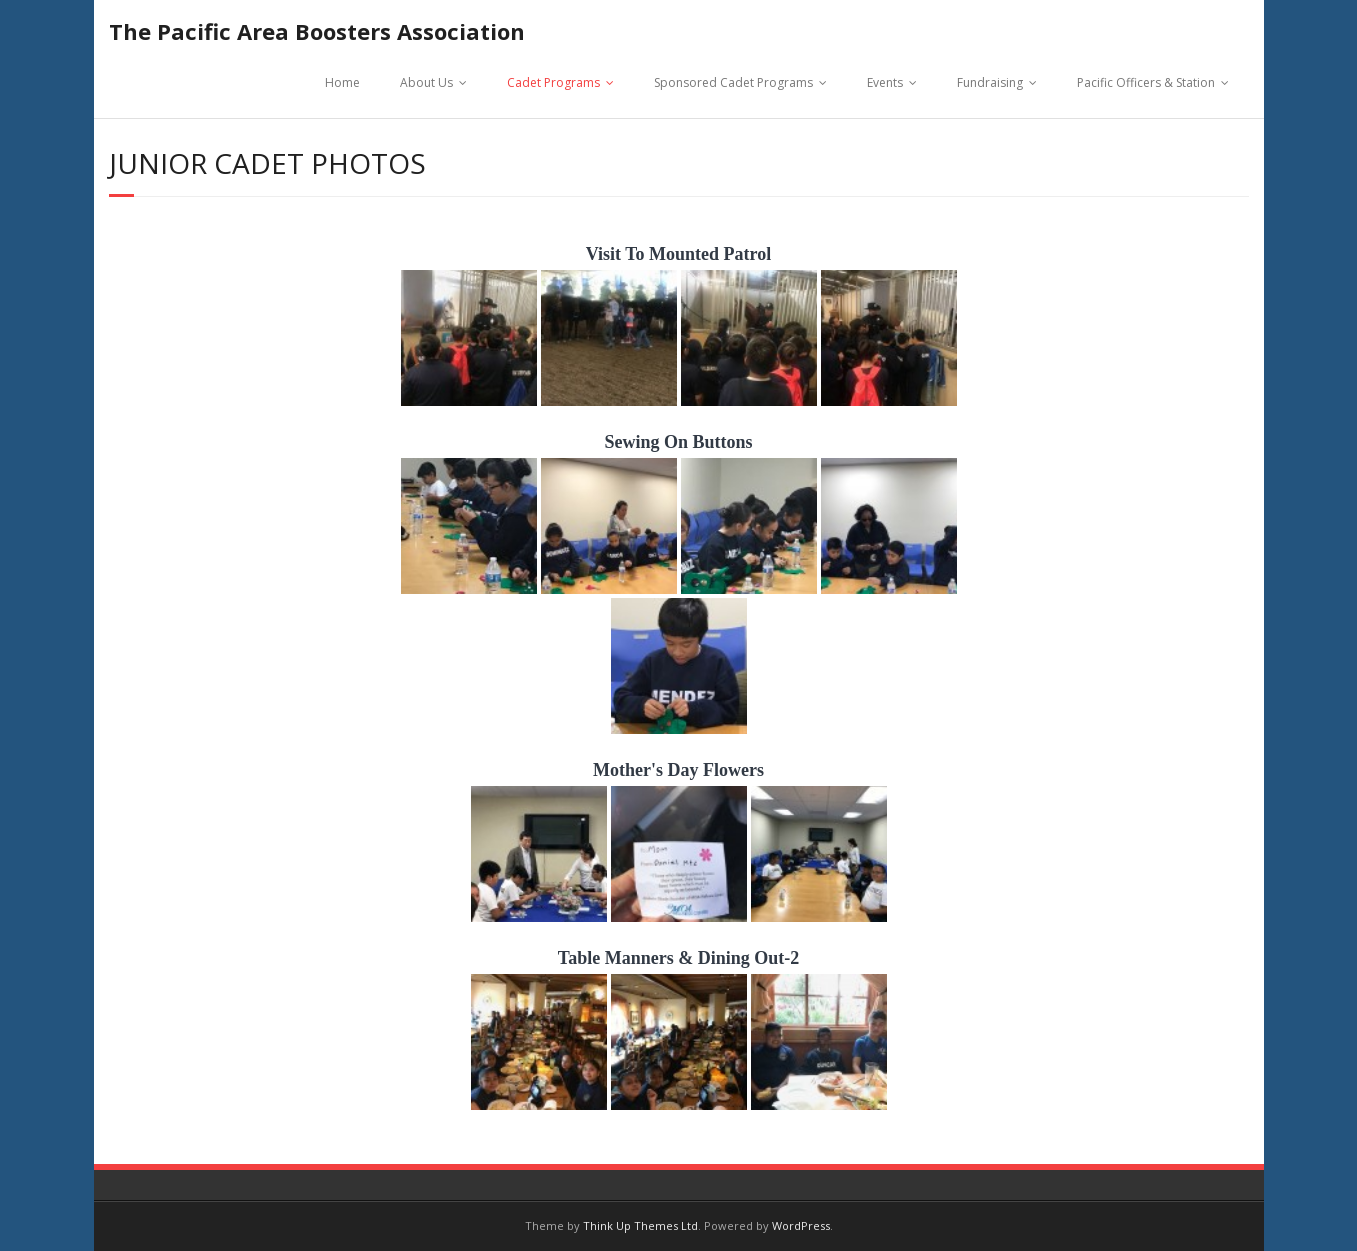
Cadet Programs (553, 82)
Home (342, 82)
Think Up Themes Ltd (640, 1225)
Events (885, 82)
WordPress (801, 1225)
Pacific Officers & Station (1146, 82)
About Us (426, 82)
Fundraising (990, 82)
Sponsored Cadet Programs (733, 82)
